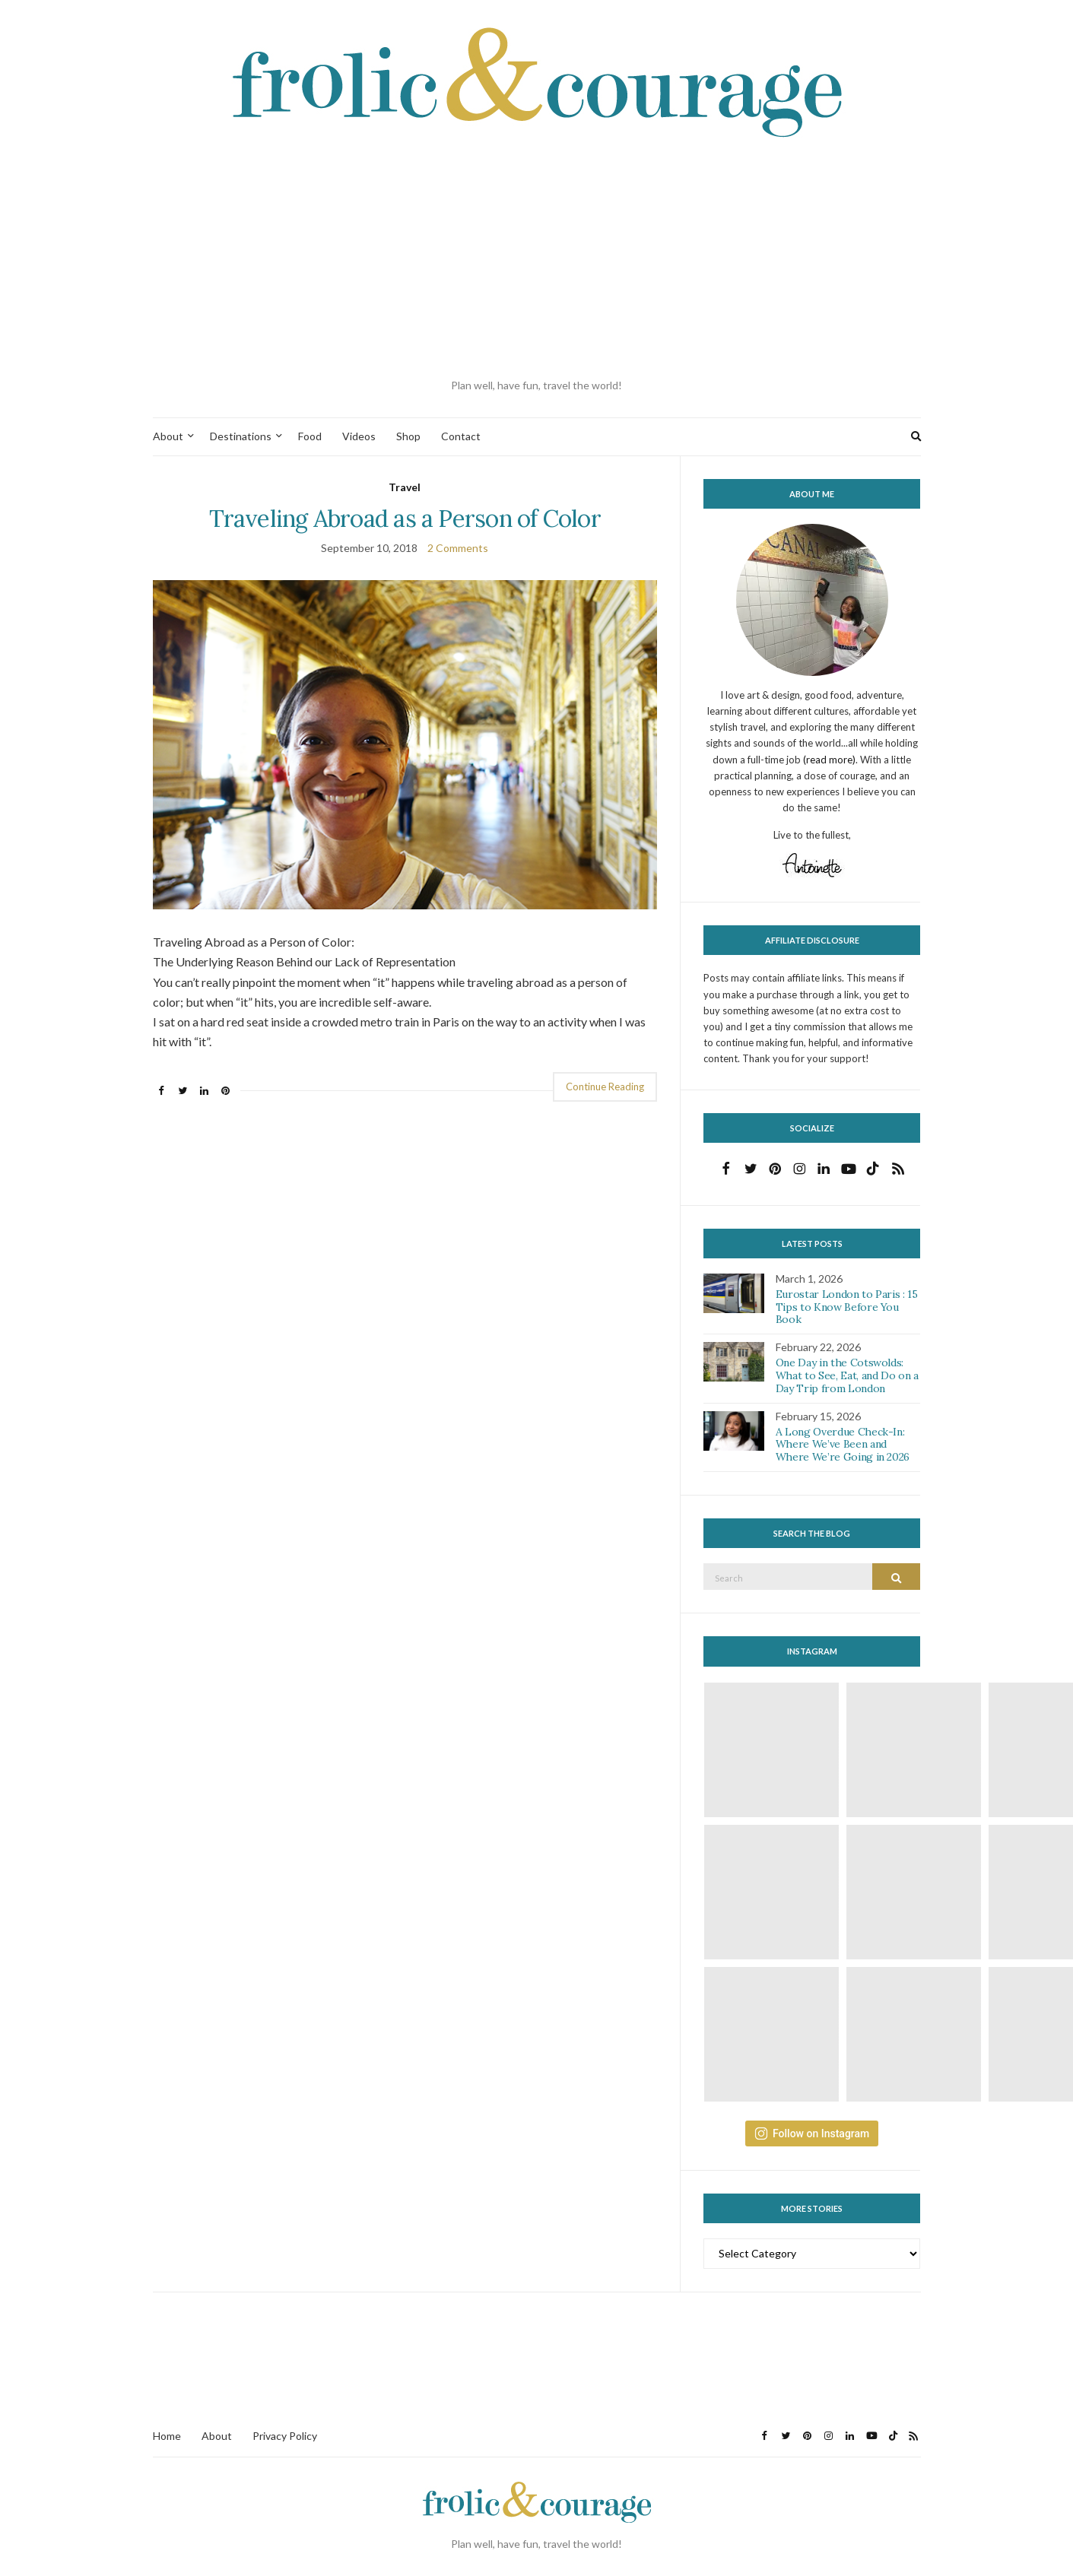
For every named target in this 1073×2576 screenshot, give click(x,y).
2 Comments (457, 547)
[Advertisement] (537, 259)
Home (167, 2435)
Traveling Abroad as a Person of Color (405, 518)
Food (310, 436)
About (168, 436)
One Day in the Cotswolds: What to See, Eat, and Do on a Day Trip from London (847, 1375)
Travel (405, 487)
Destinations (240, 436)
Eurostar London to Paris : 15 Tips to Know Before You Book (847, 1307)
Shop (408, 436)
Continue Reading (605, 1086)
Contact (461, 436)
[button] (405, 745)
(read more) (829, 759)
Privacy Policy (284, 2435)
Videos (359, 436)
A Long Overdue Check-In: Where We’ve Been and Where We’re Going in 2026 (843, 1444)
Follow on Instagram (811, 2133)
